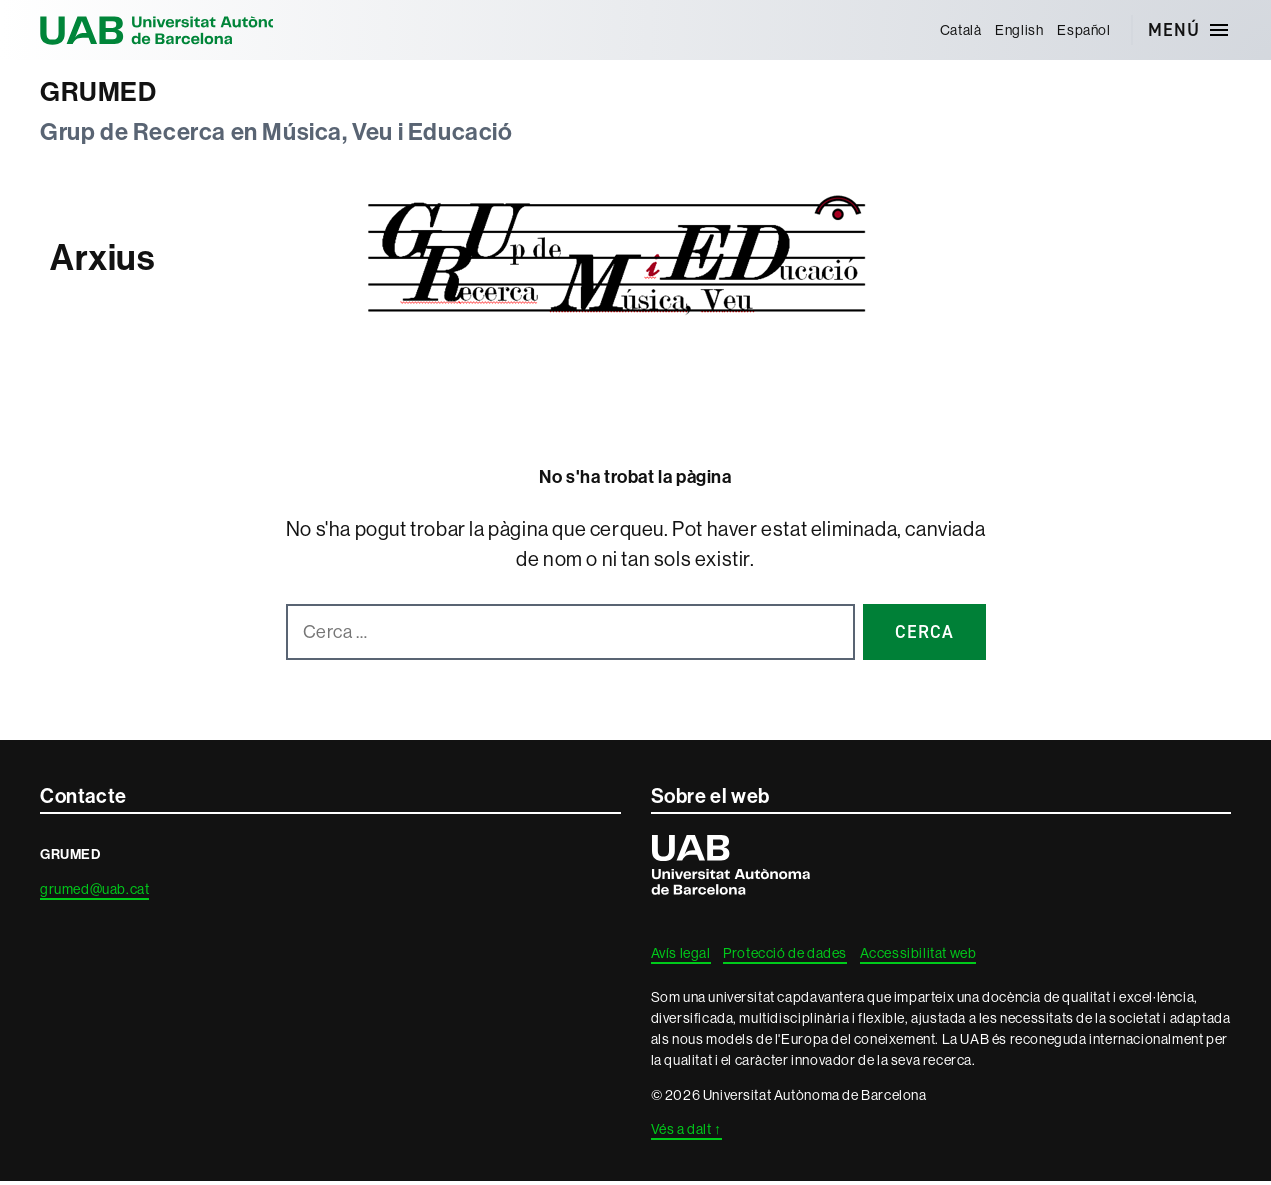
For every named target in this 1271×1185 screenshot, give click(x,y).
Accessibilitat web (918, 957)
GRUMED (104, 93)
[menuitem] (957, 30)
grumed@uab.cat (94, 893)
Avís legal (681, 957)
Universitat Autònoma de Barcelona (180, 30)
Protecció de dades (785, 957)
